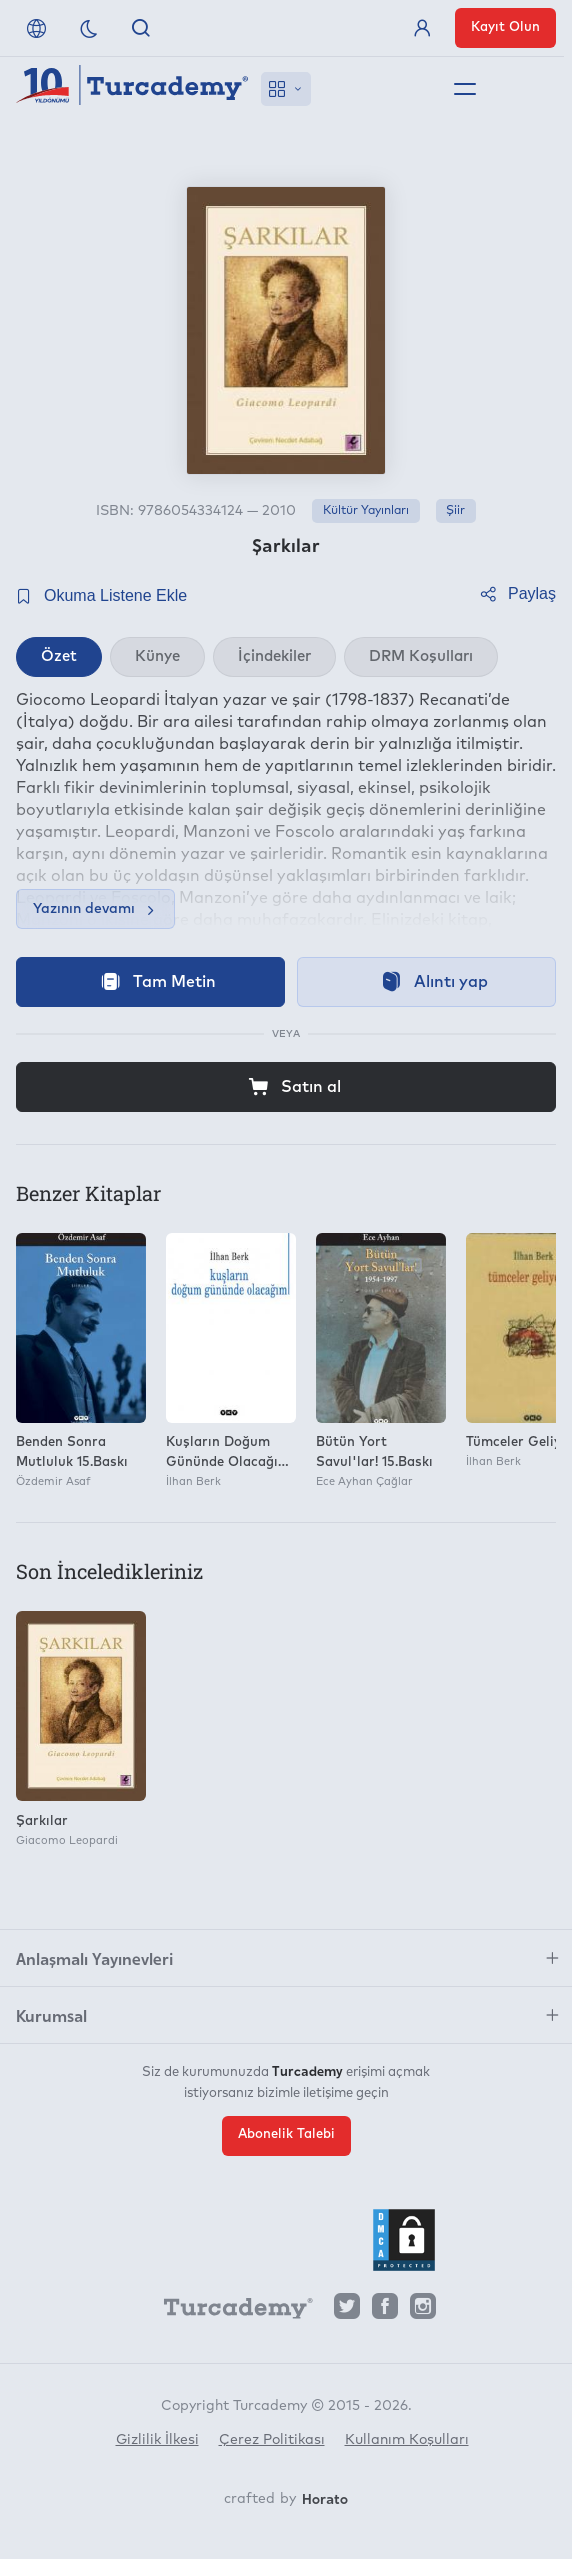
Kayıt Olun (505, 27)
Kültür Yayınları (366, 511)
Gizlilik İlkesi (157, 2440)
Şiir (455, 511)
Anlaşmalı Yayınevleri (94, 1958)
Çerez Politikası (272, 2440)
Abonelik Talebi (286, 2134)
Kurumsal (51, 2015)
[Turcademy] (229, 2311)
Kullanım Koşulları (407, 2440)
